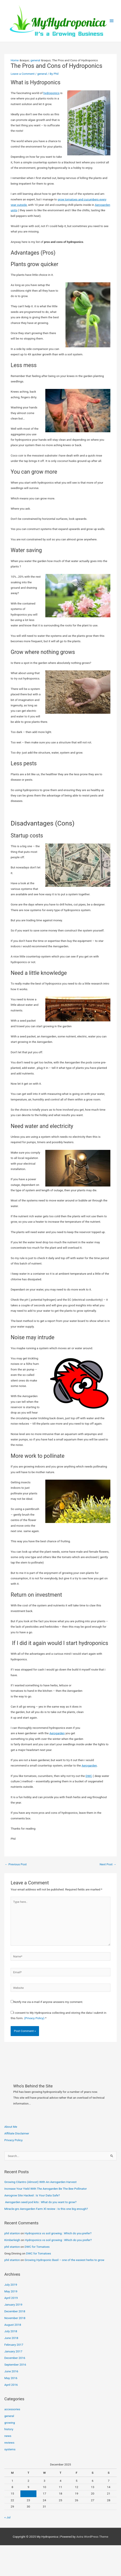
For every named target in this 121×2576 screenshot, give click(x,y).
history (8, 2441)
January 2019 (13, 2317)
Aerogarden (57, 1745)
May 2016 (10, 2390)
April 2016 (11, 2397)
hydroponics (51, 105)
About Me (10, 2139)
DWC (88, 1788)
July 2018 (10, 2343)
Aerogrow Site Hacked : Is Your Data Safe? (32, 2208)
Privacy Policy (13, 2152)
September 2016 (15, 2377)
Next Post (108, 1877)
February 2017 (13, 2357)
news (7, 2448)
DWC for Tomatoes (37, 2259)
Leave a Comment (22, 86)
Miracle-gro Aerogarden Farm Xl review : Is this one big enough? (46, 2221)
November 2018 (14, 2330)
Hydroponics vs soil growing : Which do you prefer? (58, 2246)
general (9, 2428)
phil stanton (12, 2246)
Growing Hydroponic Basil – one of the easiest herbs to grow (64, 2272)
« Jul (7, 2530)
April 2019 (11, 2310)
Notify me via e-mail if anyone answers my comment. (47, 2014)
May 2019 (10, 2304)
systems (9, 2462)
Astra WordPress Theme (92, 2549)
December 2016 (14, 2370)
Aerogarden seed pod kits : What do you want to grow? (40, 2214)
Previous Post (16, 1877)
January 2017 (13, 2364)
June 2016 (11, 2384)
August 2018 (12, 2337)
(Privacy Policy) (34, 2030)
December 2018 (14, 2324)
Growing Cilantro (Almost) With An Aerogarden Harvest (40, 2194)
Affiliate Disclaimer (16, 2146)
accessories (12, 2421)
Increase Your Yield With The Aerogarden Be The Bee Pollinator (45, 2201)
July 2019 (10, 2297)
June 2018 (11, 2350)
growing (9, 2435)
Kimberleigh (12, 2252)
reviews (9, 2455)
